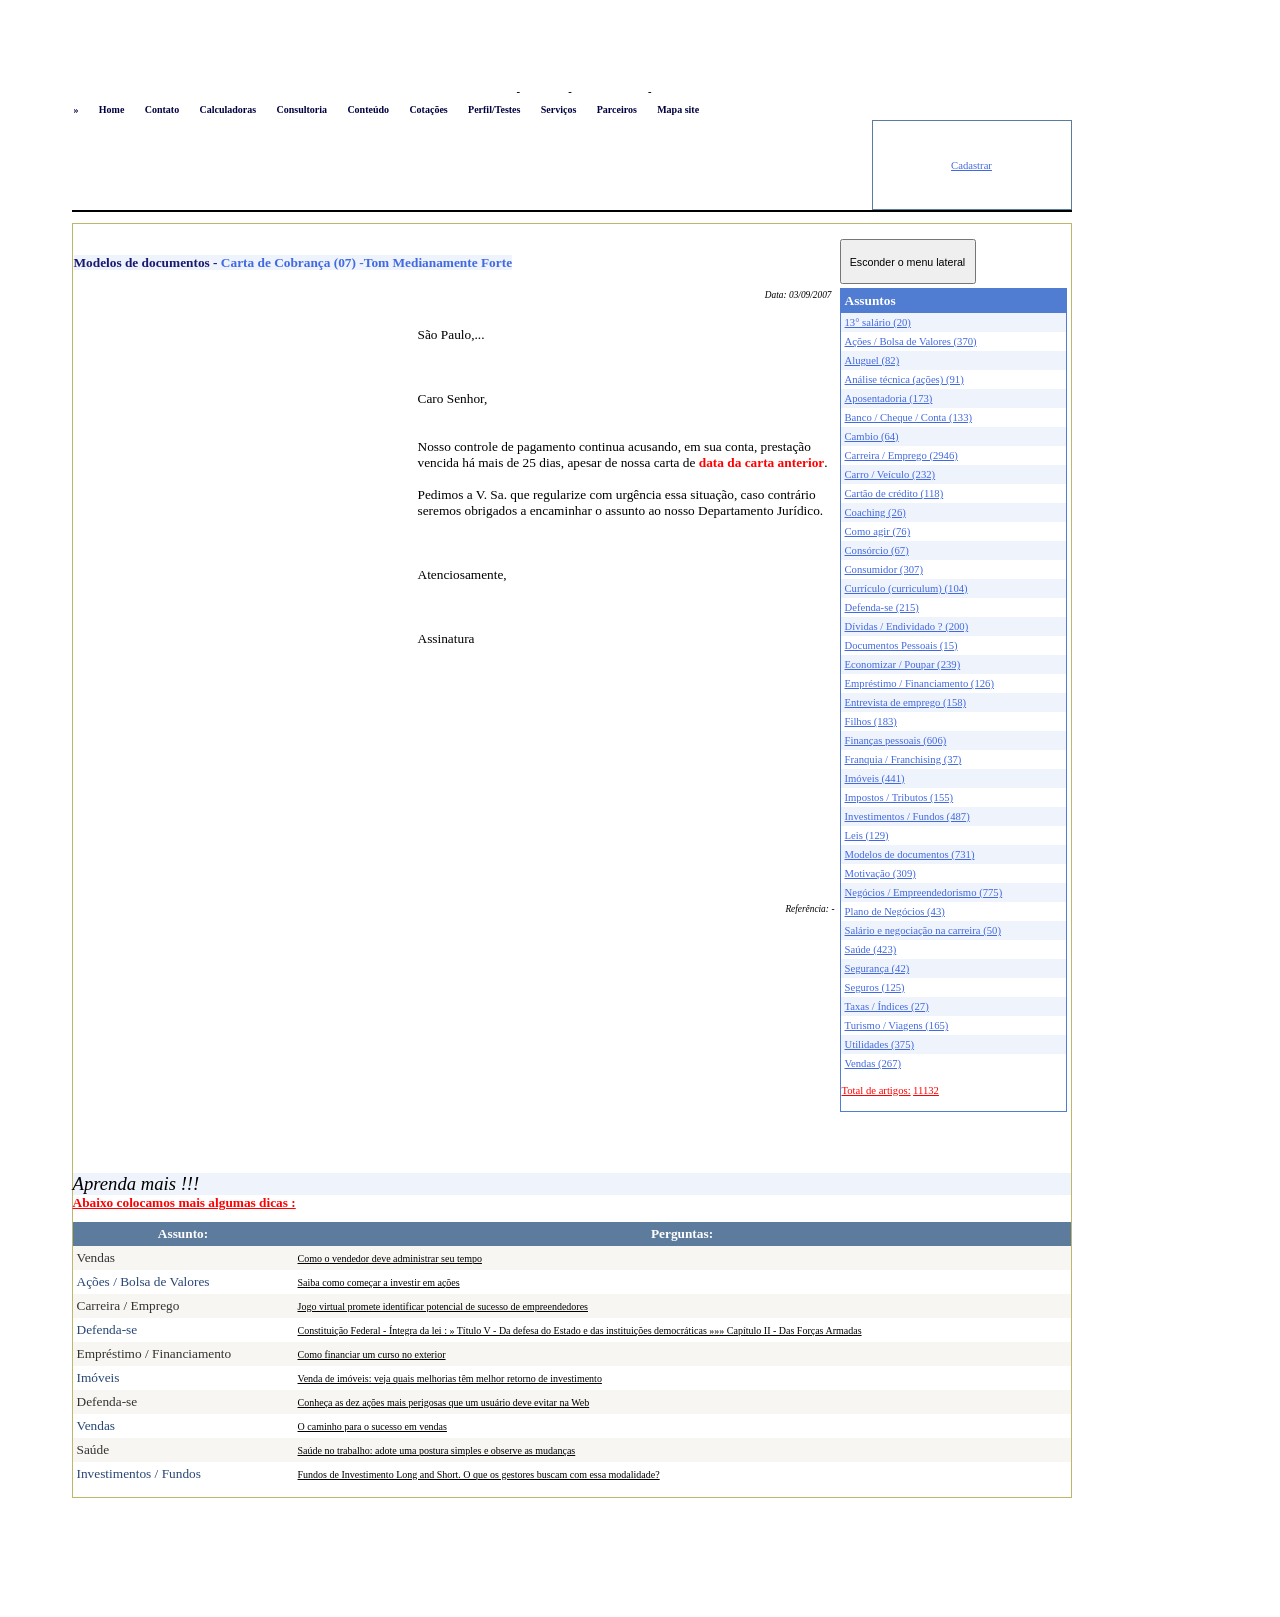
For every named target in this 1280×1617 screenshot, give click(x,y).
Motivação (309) (880, 873)
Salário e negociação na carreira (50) (923, 930)
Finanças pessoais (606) (896, 740)
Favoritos (543, 91)
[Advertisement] (472, 165)
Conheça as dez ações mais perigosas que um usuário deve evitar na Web (444, 1402)
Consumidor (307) (884, 569)
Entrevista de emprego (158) (906, 702)
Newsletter (678, 91)
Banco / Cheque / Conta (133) (909, 417)
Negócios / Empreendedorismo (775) (924, 892)
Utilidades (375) (880, 1044)
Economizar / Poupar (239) (903, 664)
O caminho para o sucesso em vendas (372, 1426)
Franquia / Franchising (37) (903, 759)
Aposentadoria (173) (889, 398)
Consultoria (301, 109)
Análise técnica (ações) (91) (904, 379)
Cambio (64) (872, 436)
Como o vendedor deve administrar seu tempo (390, 1258)
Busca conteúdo (609, 91)
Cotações (428, 109)
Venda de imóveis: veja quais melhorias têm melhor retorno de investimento (450, 1378)
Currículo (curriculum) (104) (906, 588)
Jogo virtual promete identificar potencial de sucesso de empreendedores (443, 1306)
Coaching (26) (875, 512)
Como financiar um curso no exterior (372, 1354)
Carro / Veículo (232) (890, 474)
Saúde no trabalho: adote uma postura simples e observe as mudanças (437, 1450)
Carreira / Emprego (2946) (901, 455)
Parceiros (617, 109)
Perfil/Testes (494, 109)
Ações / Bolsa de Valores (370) (911, 341)
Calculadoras (227, 109)
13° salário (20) (878, 322)
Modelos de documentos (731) (910, 854)
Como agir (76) (878, 531)
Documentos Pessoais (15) (901, 645)
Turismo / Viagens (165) (897, 1025)
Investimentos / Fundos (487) (907, 816)
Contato (162, 109)
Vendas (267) (873, 1063)
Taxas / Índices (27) (887, 1006)
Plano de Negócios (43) (895, 911)
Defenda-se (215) (882, 607)
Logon (496, 91)
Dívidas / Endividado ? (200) (907, 626)
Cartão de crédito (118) (894, 493)
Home (112, 109)
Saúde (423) (871, 949)
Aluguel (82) (872, 360)
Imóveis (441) (875, 778)
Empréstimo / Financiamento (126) (919, 683)
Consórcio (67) (877, 550)
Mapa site (678, 109)
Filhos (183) (871, 721)
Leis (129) (867, 835)
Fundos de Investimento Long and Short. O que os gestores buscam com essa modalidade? (479, 1474)
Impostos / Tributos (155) (899, 797)
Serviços (559, 109)
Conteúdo (368, 109)
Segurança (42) (877, 968)
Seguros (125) (875, 987)
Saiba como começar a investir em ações (379, 1282)
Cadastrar (971, 165)
